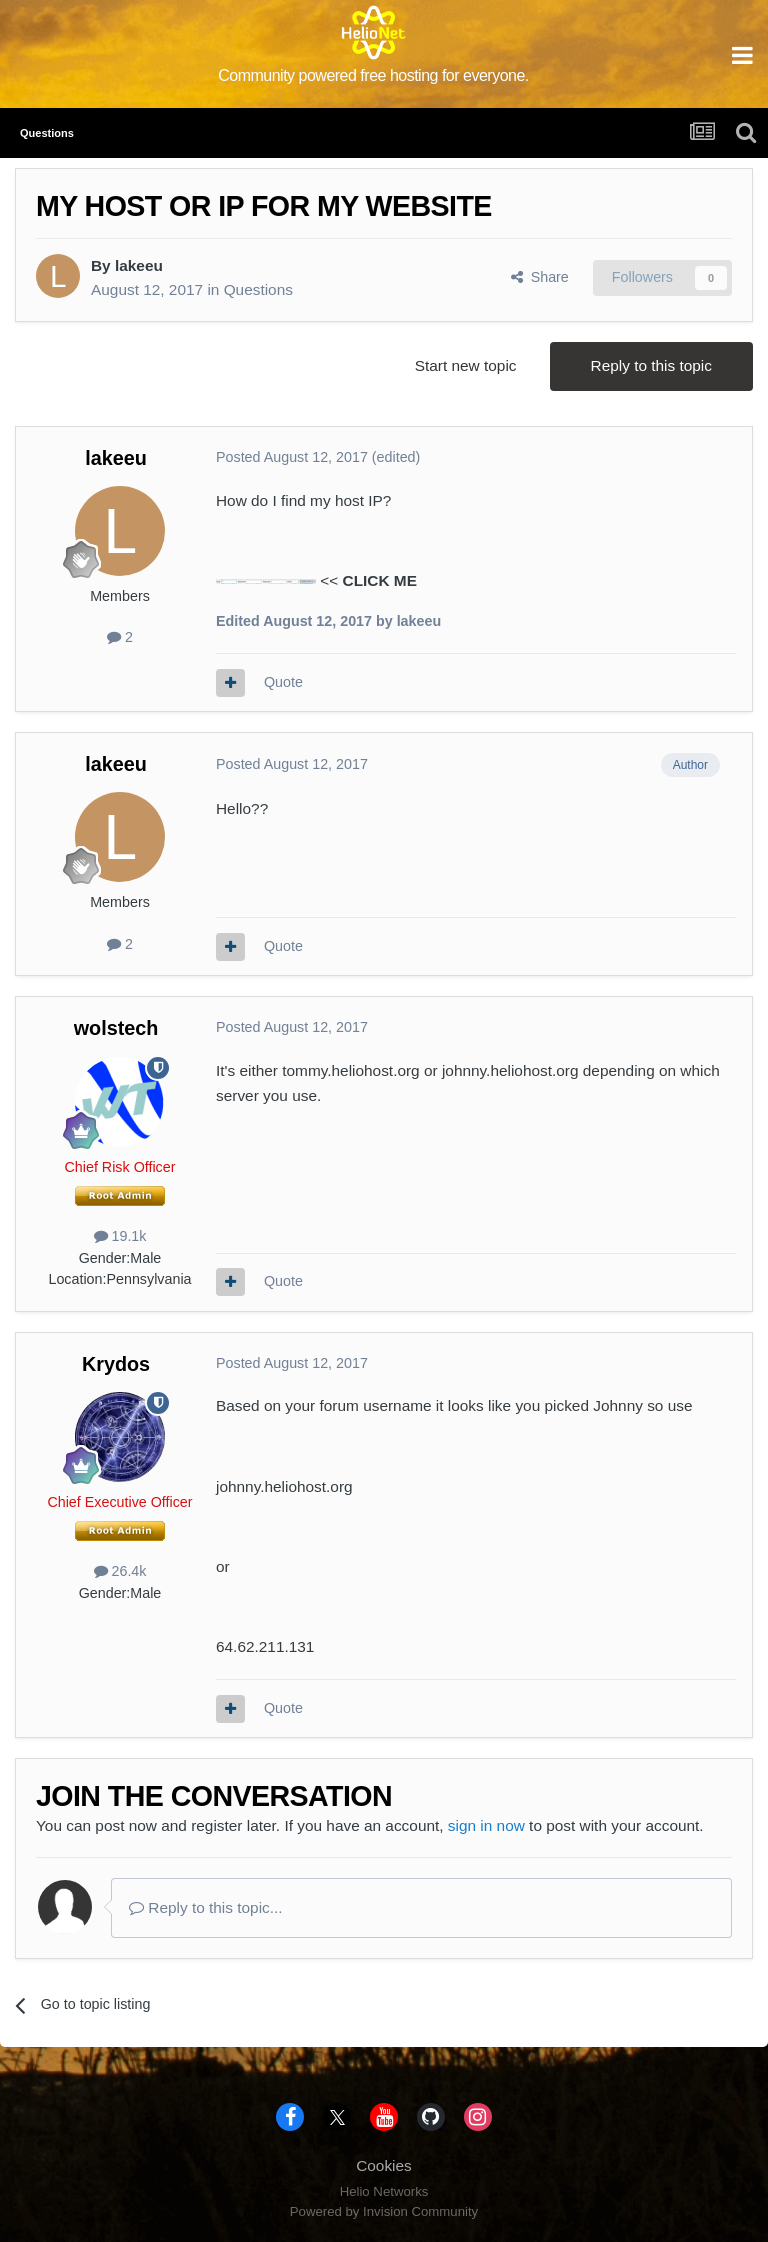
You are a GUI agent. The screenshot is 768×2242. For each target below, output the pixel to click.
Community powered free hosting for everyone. (373, 75)
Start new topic (466, 365)
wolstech (116, 1028)
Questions (258, 289)
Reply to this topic (651, 365)
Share (540, 277)
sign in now (486, 1825)
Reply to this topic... (206, 1907)
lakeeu (139, 265)
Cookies (384, 2165)
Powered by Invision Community (384, 2211)
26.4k (120, 1571)
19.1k (120, 1236)
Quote (283, 682)
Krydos (116, 1364)
